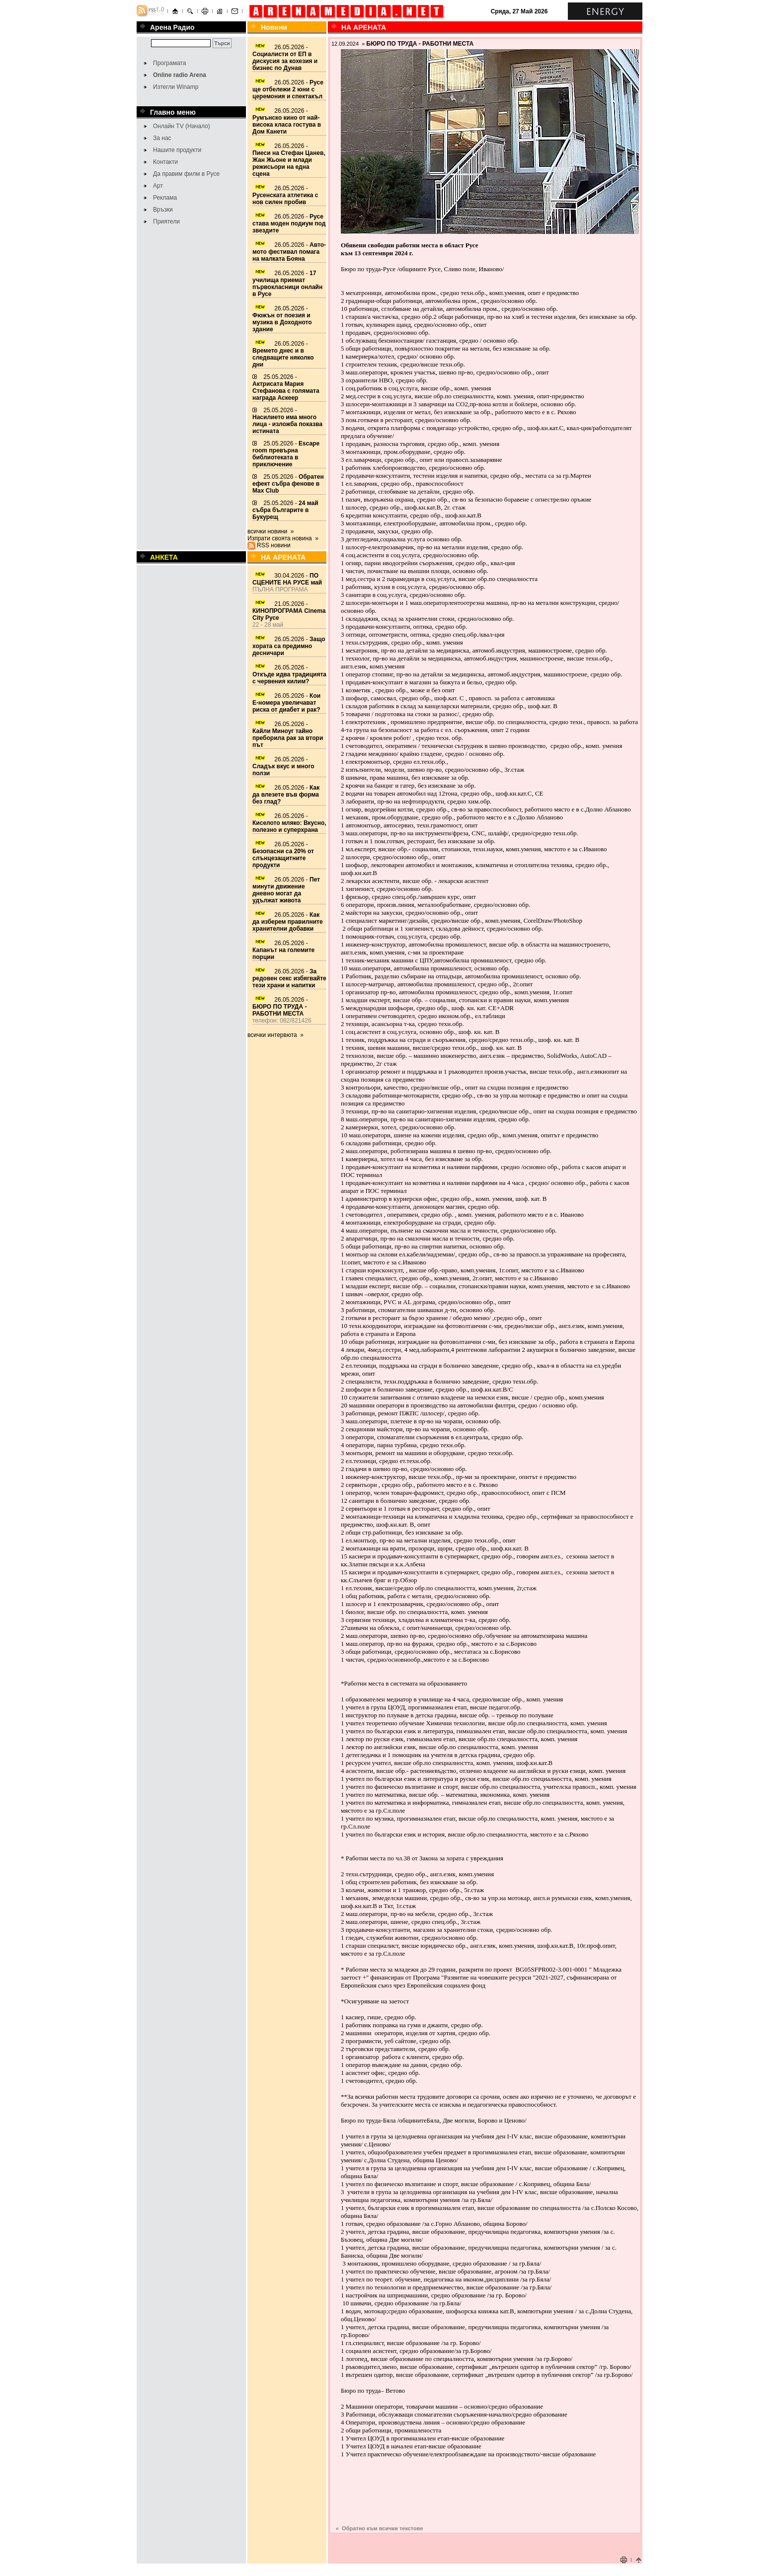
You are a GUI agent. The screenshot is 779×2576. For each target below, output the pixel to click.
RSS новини (274, 545)
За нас (162, 138)
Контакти (165, 161)
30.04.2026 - (287, 579)
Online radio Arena (179, 75)
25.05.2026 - (285, 387)
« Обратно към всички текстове (379, 2528)
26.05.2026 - (284, 58)
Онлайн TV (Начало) (181, 126)
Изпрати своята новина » (282, 538)
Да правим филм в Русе (186, 173)
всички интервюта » (275, 1034)
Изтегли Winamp (175, 86)
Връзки (163, 209)
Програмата (169, 63)
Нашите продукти (177, 150)
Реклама (165, 197)
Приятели (166, 221)
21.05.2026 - (289, 610)
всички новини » (270, 531)
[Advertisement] (485, 2538)
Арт (158, 185)
